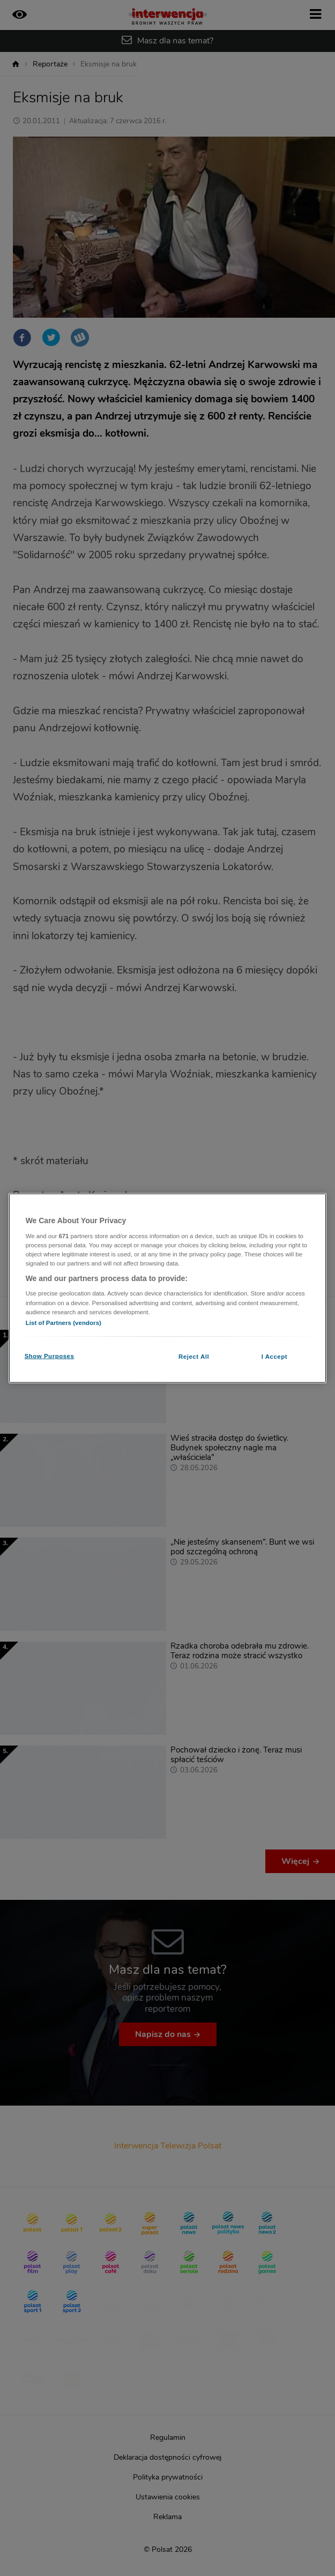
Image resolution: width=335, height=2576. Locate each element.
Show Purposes (50, 1355)
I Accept (274, 1356)
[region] (168, 1288)
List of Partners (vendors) (63, 1322)
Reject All (193, 1356)
